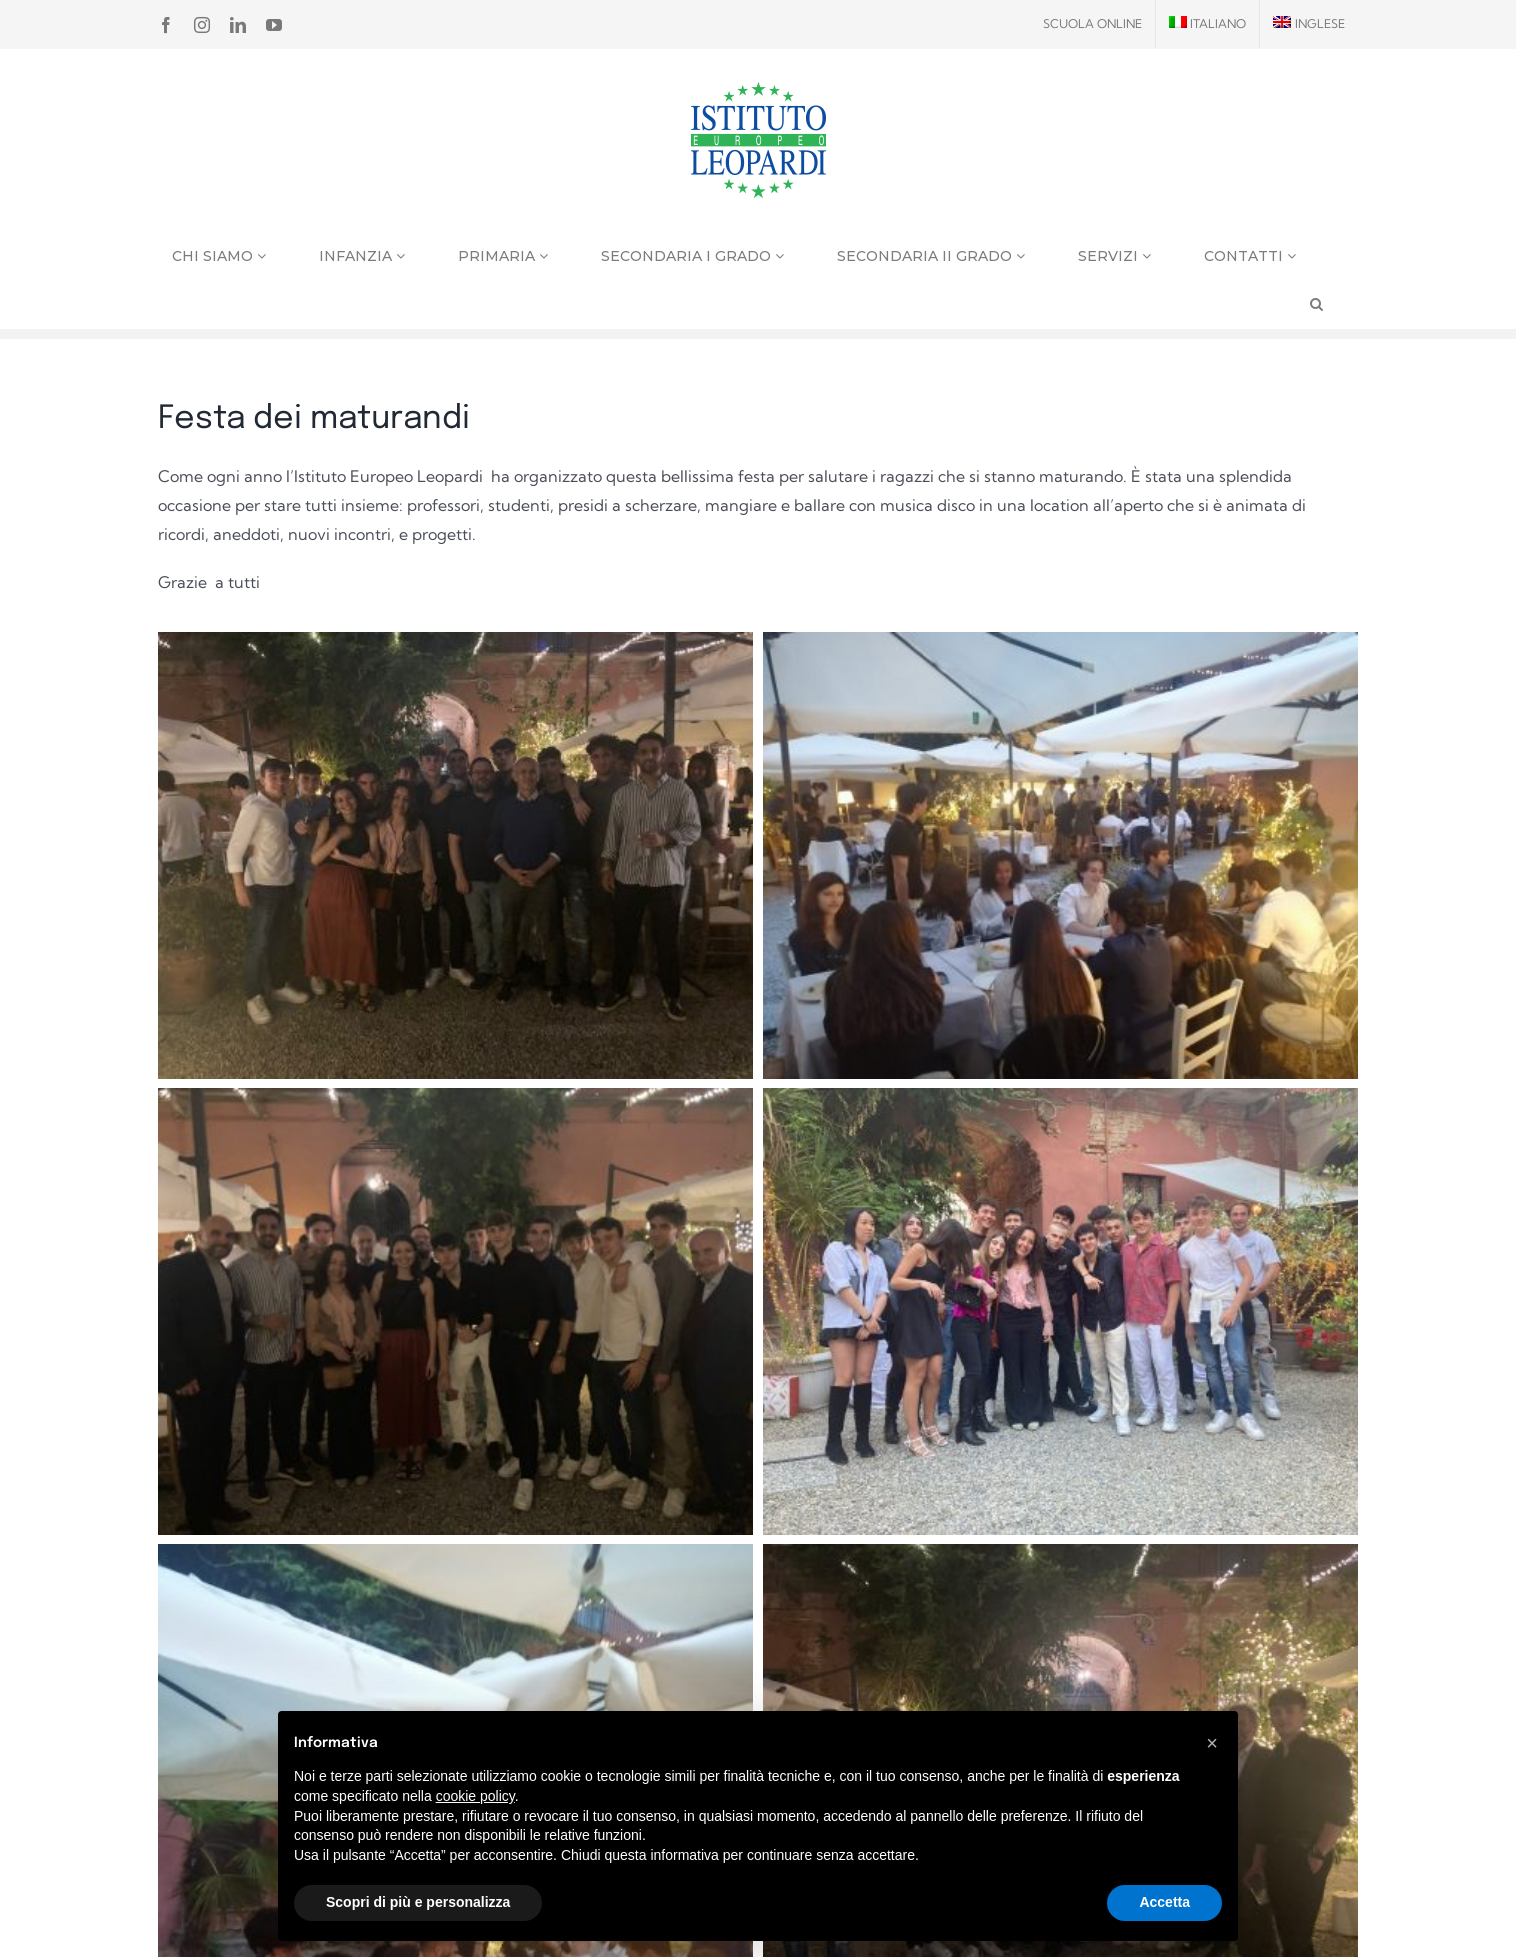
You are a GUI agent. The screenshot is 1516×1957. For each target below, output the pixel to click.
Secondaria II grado (931, 256)
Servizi (1114, 256)
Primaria (503, 256)
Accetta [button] (1164, 1902)
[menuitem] (1208, 24)
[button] (1212, 1743)
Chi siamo (219, 256)
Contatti (1250, 256)
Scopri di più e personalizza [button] (418, 1902)
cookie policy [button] (475, 1796)
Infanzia (362, 256)
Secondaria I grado (692, 256)
